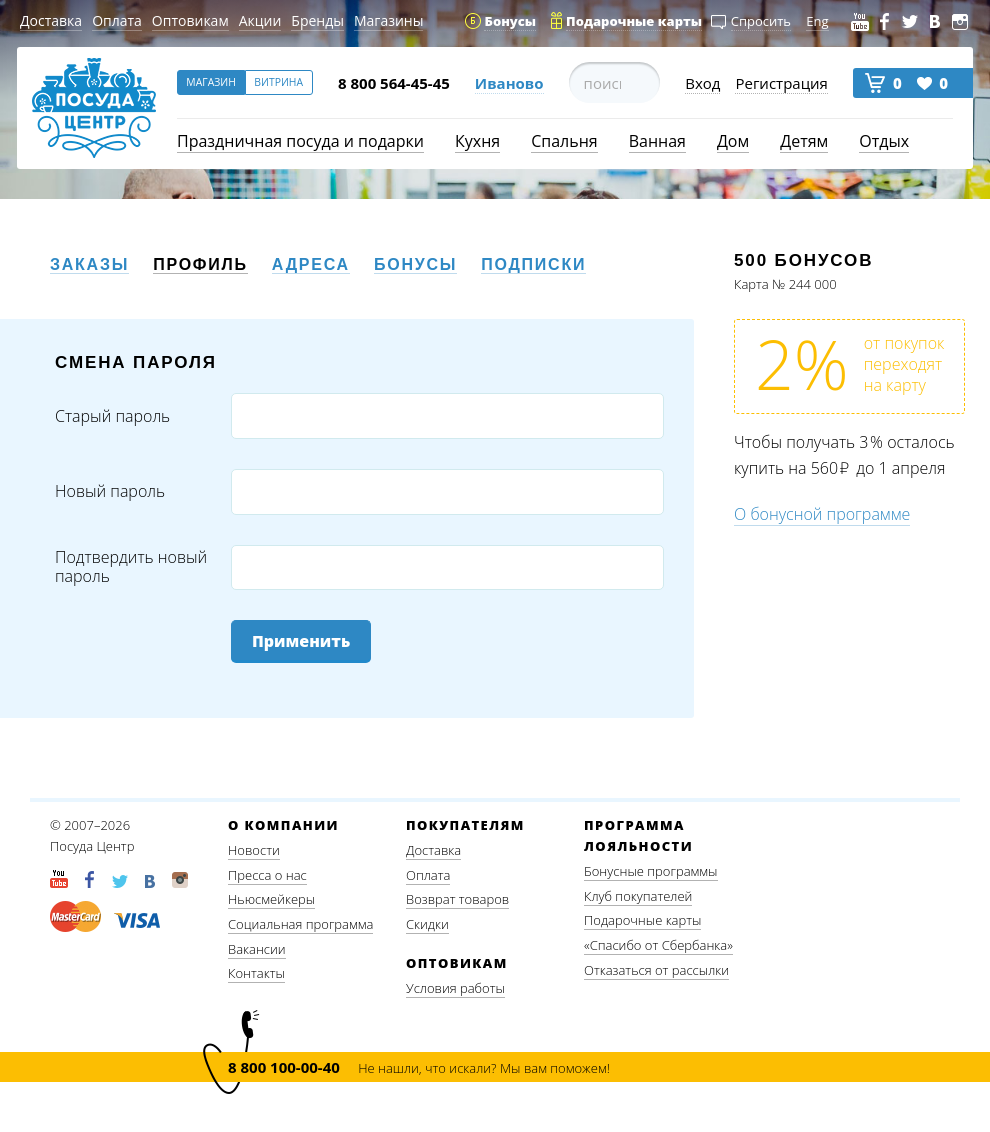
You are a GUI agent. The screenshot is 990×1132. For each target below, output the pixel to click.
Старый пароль (112, 416)
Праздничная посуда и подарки (300, 141)
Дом (733, 141)
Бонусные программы (651, 871)
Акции (260, 20)
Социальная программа (300, 924)
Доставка (51, 20)
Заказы (89, 264)
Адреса (311, 264)
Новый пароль (110, 491)
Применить (301, 641)
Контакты (256, 973)
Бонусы (415, 264)
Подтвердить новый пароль (131, 567)
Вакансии (257, 949)
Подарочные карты (642, 920)
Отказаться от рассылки (656, 970)
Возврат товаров (457, 899)
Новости (254, 850)
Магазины (388, 20)
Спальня (564, 141)
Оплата (117, 20)
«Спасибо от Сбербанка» (658, 945)
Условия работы (455, 988)
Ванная (657, 141)
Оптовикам (190, 20)
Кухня (477, 141)
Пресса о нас (267, 875)
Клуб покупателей (638, 896)
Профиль (200, 264)
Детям (804, 141)
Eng (817, 21)
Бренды (317, 20)
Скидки (427, 924)
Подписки (533, 264)
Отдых (884, 141)
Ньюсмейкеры (271, 899)
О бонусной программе (822, 514)
